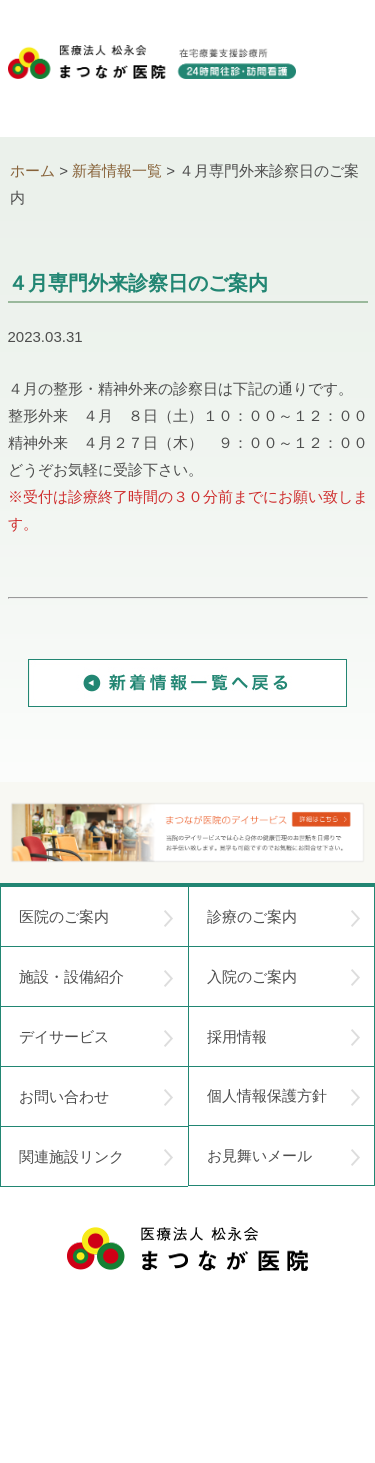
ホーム (32, 170)
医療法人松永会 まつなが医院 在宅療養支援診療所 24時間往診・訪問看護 (152, 81)
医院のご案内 (96, 917)
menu (343, 70)
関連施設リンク (96, 1157)
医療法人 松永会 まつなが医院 (187, 1249)
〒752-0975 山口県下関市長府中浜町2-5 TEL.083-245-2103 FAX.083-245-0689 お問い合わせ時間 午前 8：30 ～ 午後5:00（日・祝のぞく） (188, 1342)
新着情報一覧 (117, 170)
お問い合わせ (96, 1097)
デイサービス (96, 1037)
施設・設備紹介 (96, 977)
